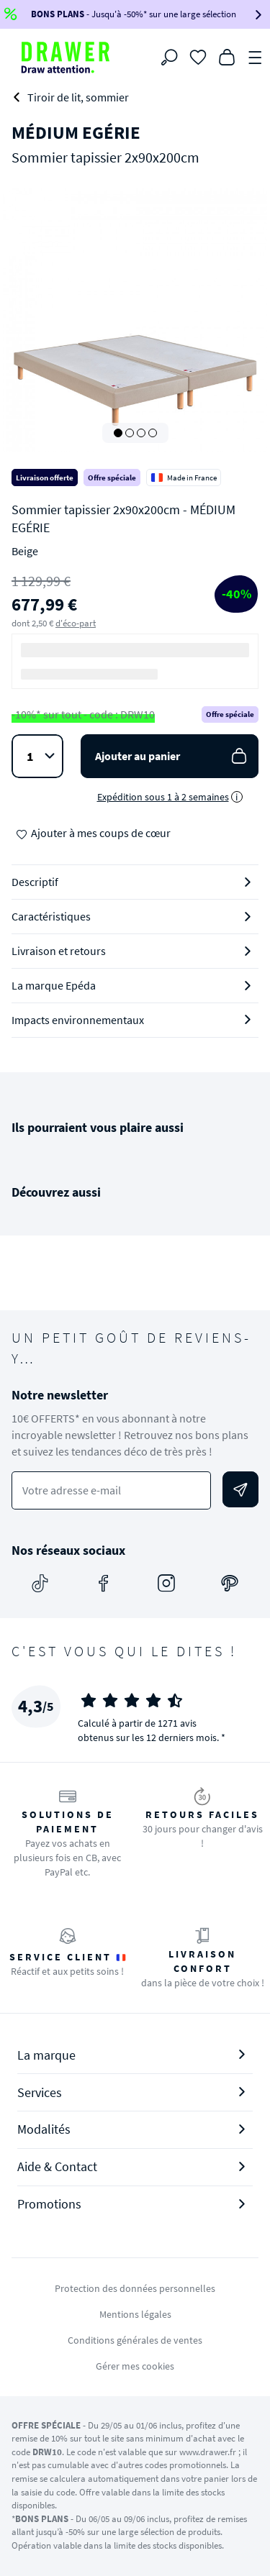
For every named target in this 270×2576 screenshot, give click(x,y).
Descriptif (35, 881)
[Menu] (255, 56)
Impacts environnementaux (78, 1020)
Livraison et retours (59, 951)
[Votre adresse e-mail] (111, 1490)
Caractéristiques (51, 916)
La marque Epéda (54, 985)
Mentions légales (135, 2314)
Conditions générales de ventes (135, 2340)
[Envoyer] (240, 1489)
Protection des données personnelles (135, 2288)
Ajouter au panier (172, 756)
